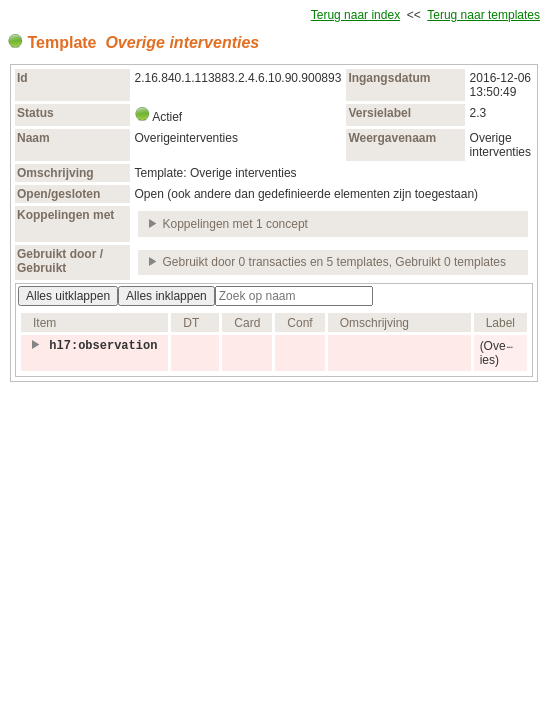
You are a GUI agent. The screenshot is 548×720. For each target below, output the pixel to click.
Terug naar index (355, 15)
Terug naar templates (483, 15)
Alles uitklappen (68, 296)
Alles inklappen (166, 296)
